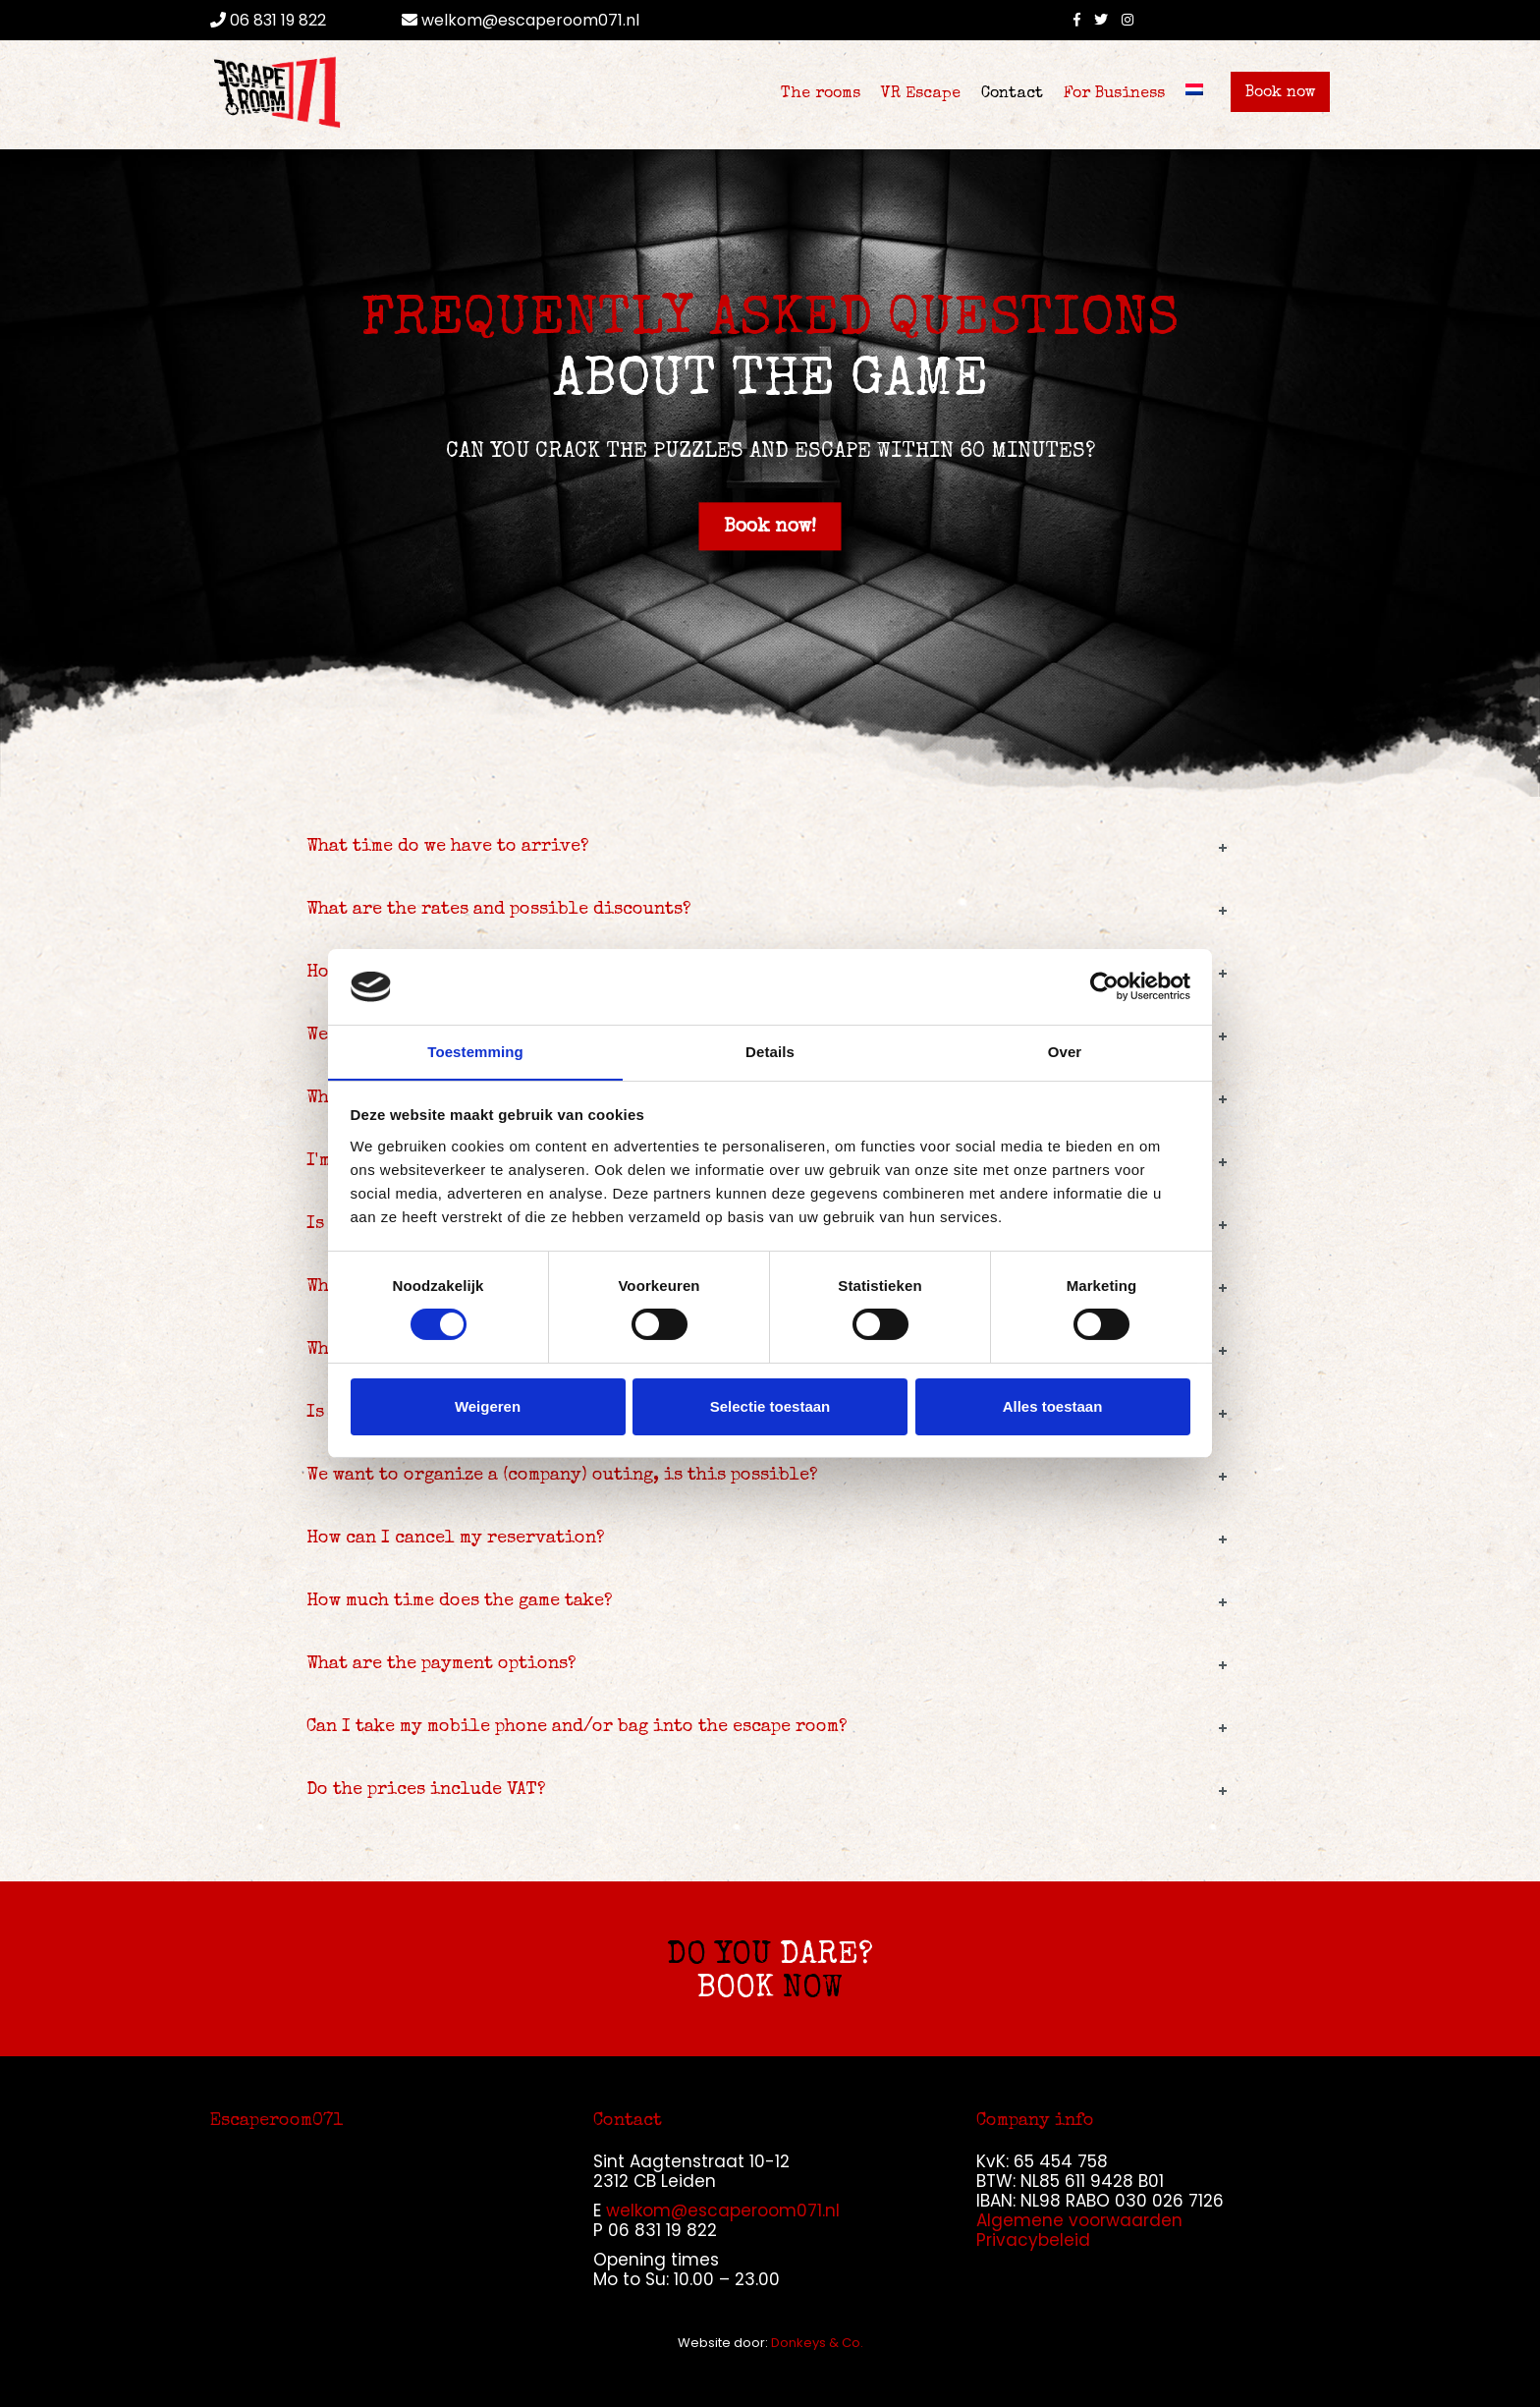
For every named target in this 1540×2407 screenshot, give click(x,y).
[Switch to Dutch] (1194, 89)
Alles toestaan (1053, 1406)
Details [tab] (770, 1050)
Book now (1280, 93)
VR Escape (921, 94)
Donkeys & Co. (817, 2342)
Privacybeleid (1033, 2240)
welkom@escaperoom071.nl (520, 20)
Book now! (770, 527)
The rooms (820, 94)
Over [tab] (1065, 1050)
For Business (1114, 94)
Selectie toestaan (770, 1406)
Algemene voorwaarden (1079, 2220)
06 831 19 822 (268, 20)
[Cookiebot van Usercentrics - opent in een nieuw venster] (1104, 986)
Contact (1012, 94)
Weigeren (488, 1406)
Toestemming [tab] (475, 1050)
